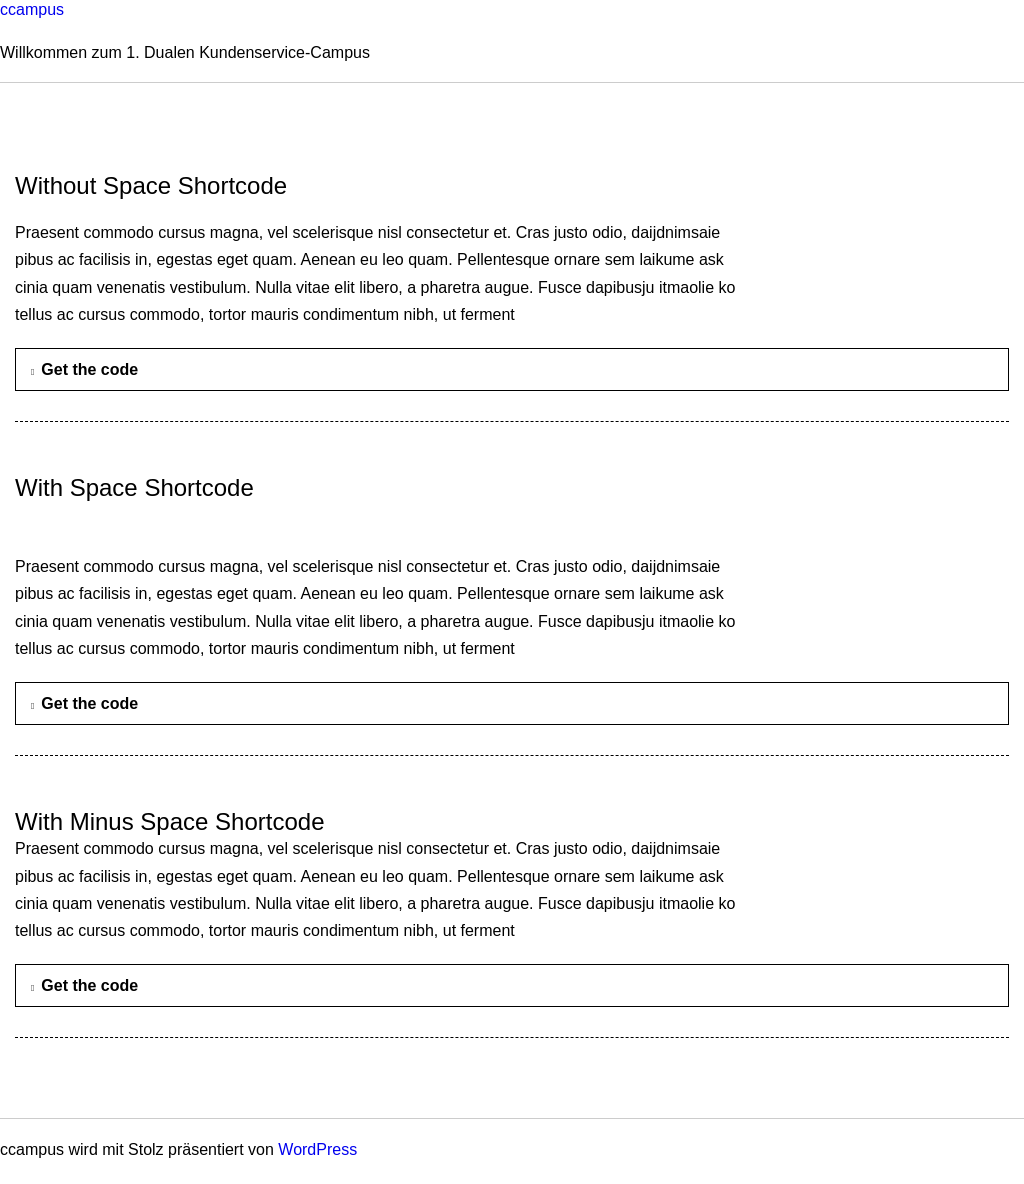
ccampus (32, 9)
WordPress (317, 1149)
